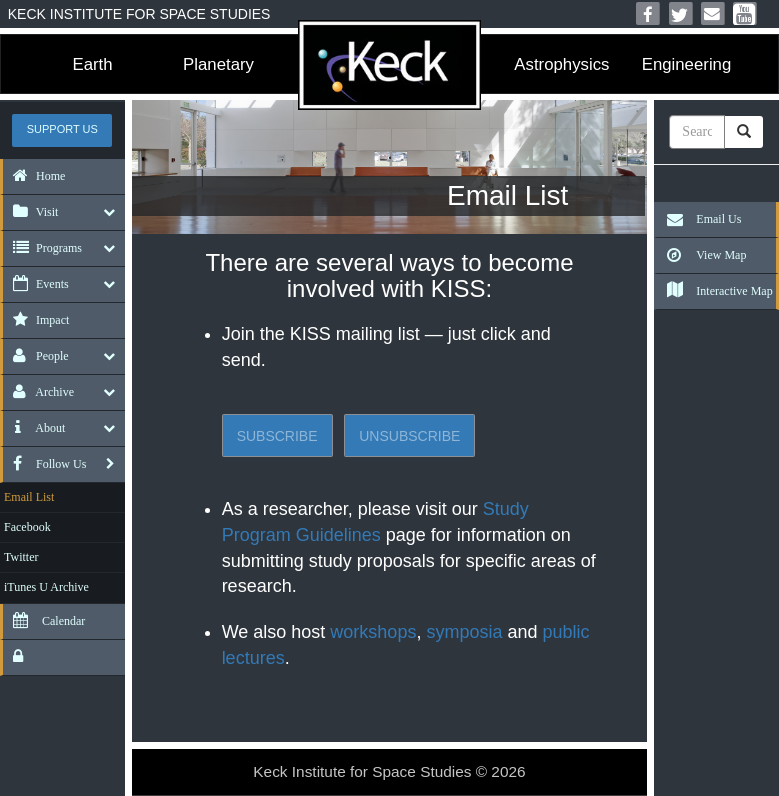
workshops (373, 632)
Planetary (218, 64)
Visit (30, 212)
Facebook (27, 527)
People (36, 356)
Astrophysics (561, 64)
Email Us (699, 219)
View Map (701, 255)
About (34, 428)
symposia (464, 632)
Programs (42, 248)
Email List (29, 497)
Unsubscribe (409, 436)
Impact (36, 320)
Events (36, 284)
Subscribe (277, 436)
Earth (92, 64)
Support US (62, 129)
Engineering (687, 64)
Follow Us (44, 464)
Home (34, 176)
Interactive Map (714, 291)
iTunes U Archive (46, 587)
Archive (38, 392)
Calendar (44, 621)
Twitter (21, 557)
